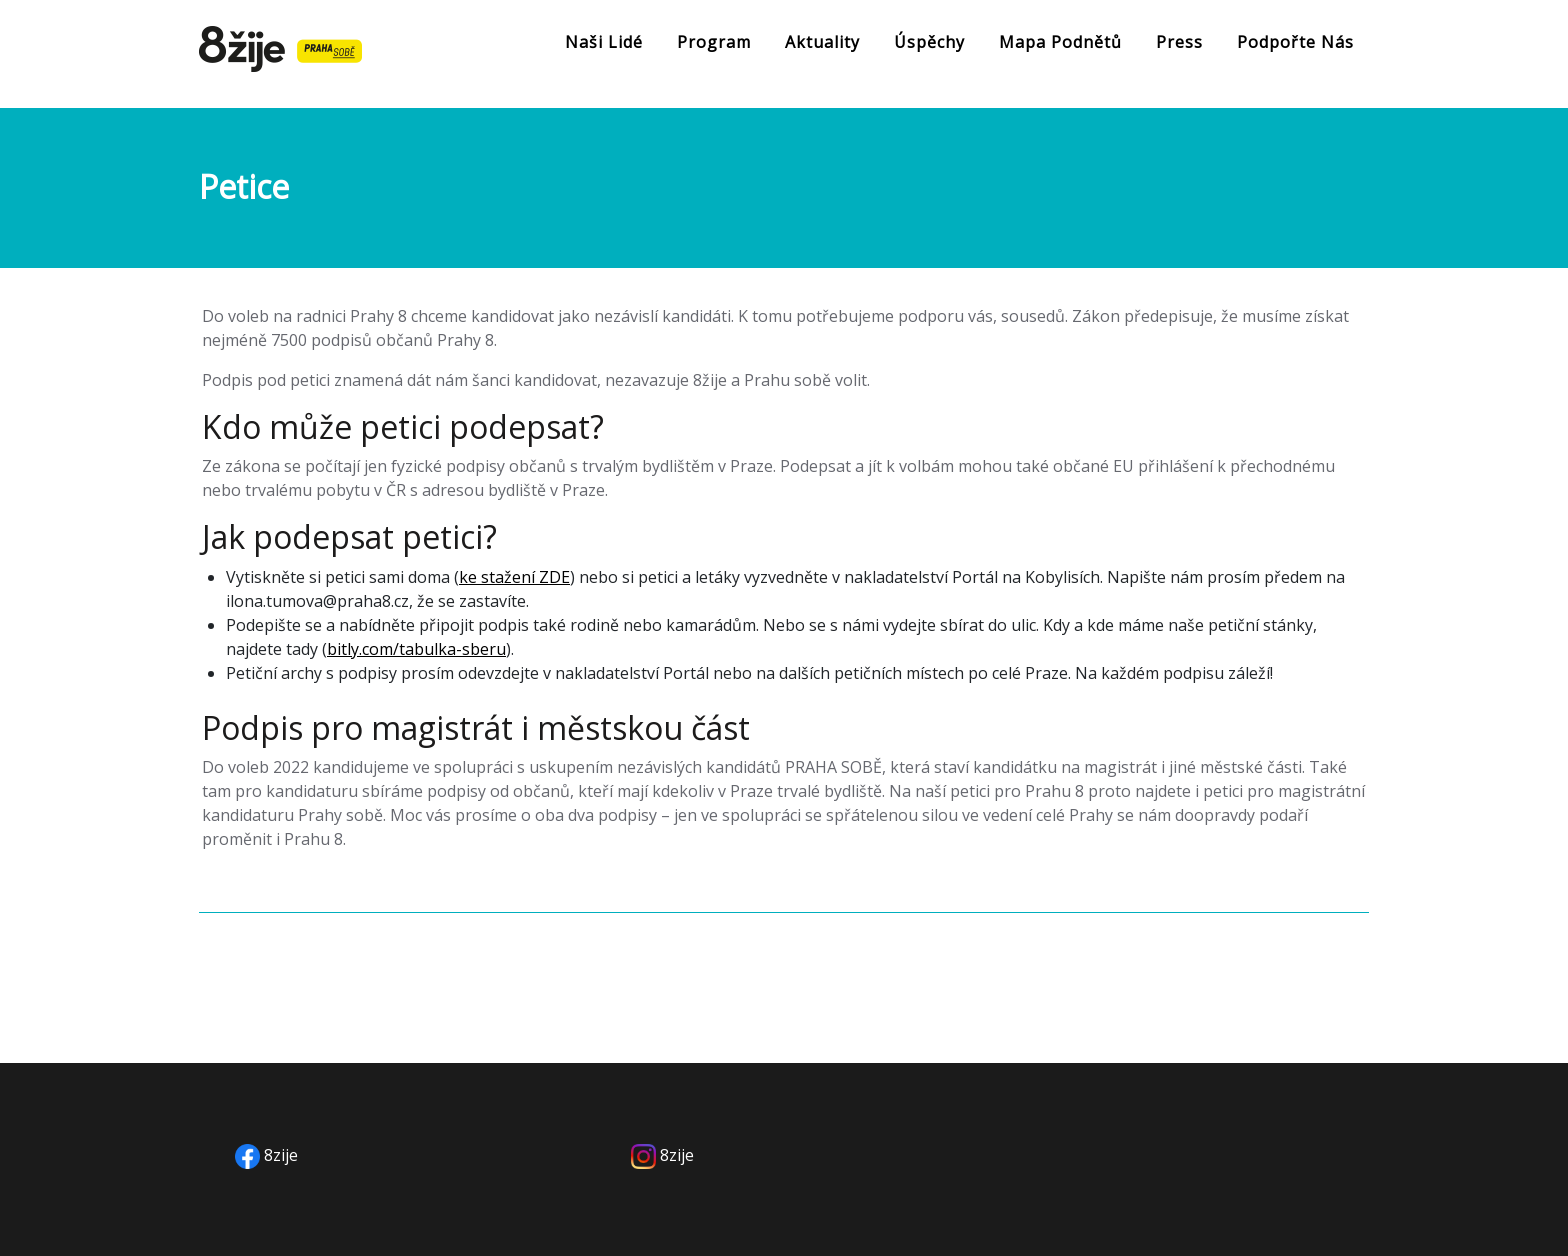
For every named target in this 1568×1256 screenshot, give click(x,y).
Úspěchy (929, 42)
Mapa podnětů (1060, 42)
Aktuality (822, 42)
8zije (281, 1155)
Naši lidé (604, 42)
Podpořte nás (1295, 42)
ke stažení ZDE (514, 577)
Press (1179, 42)
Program (714, 42)
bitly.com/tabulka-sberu (416, 649)
